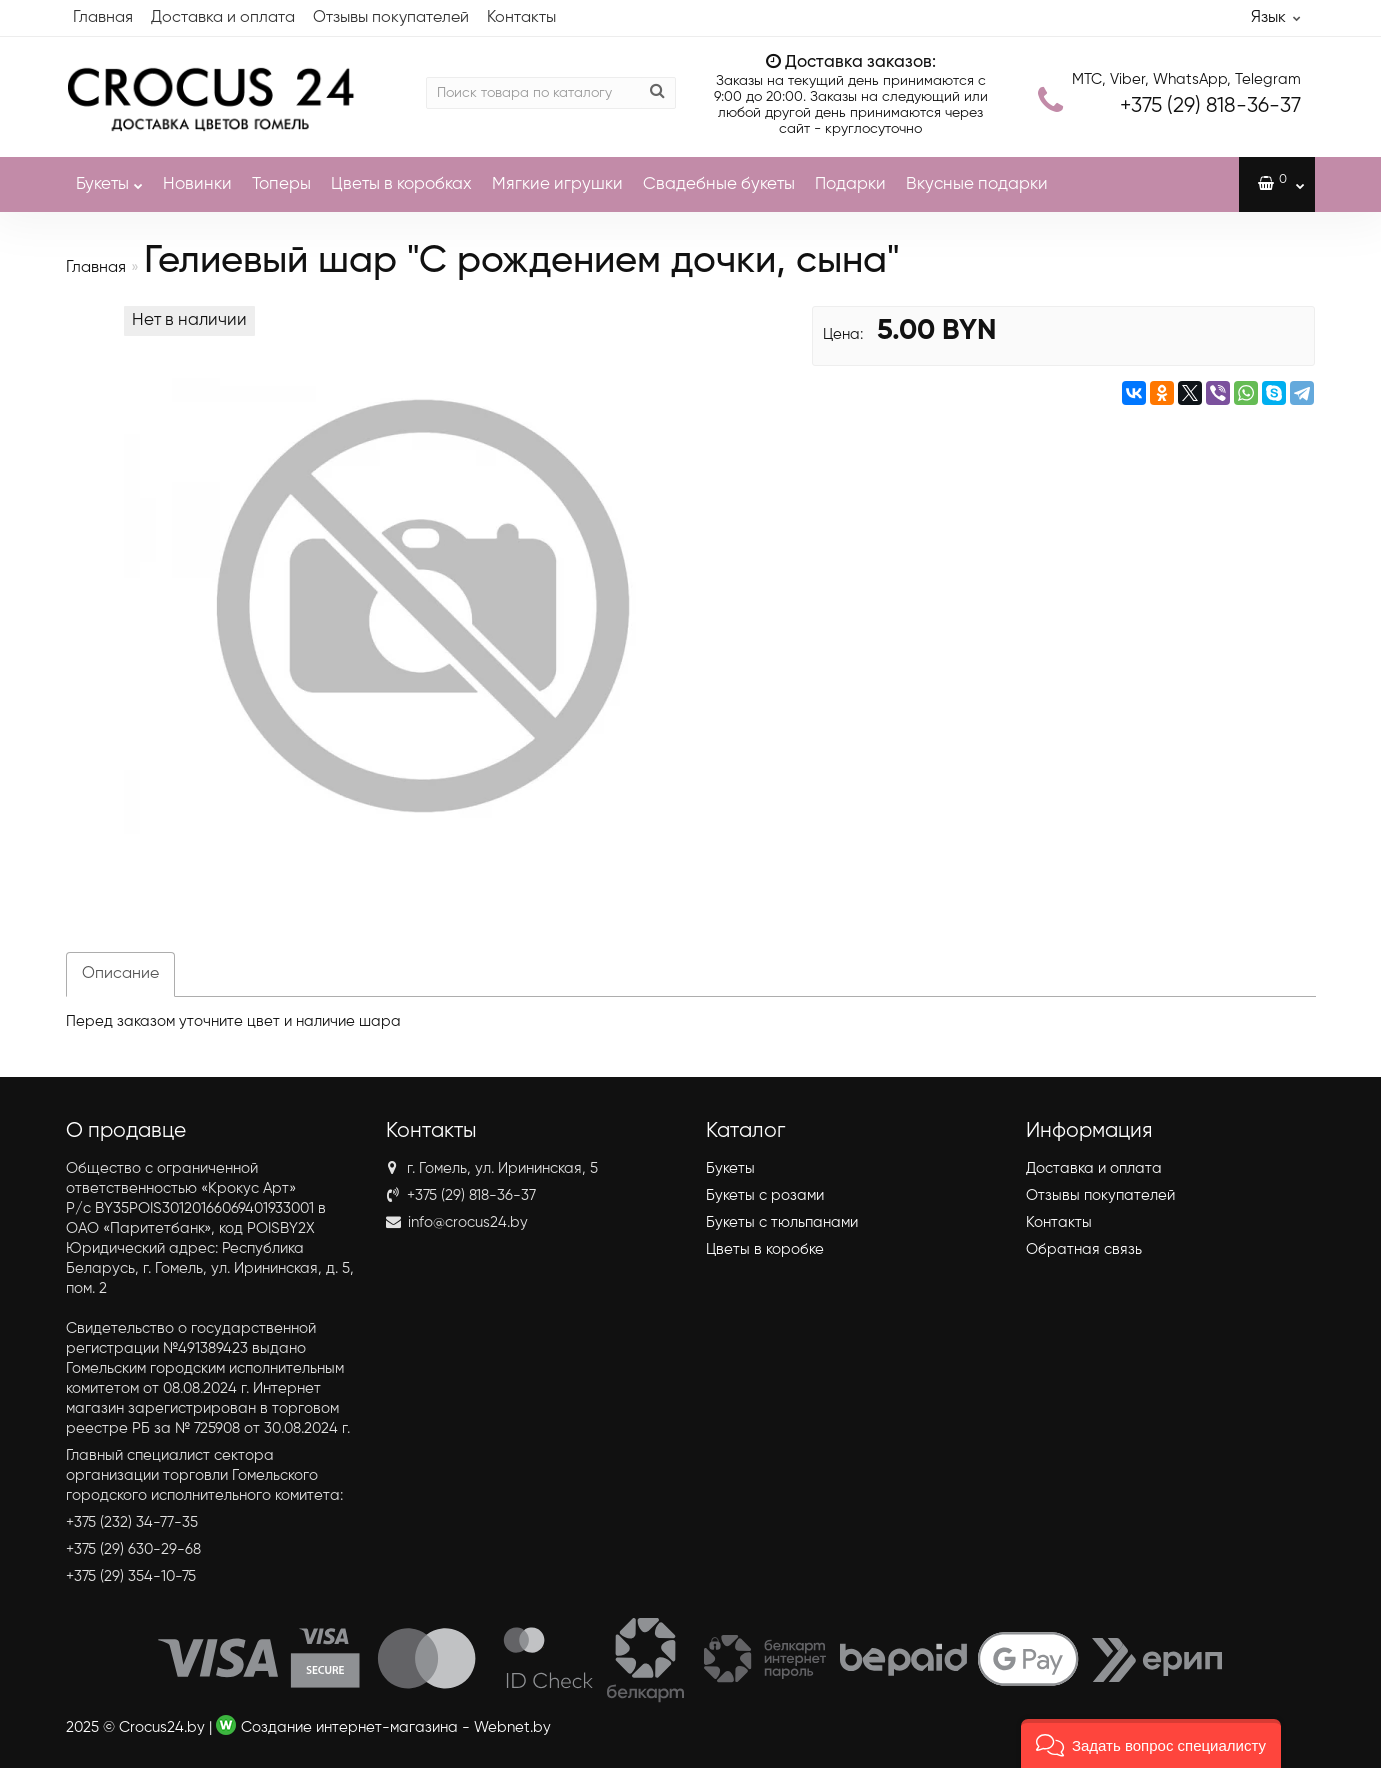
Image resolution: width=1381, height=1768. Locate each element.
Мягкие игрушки (557, 184)
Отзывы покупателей (391, 18)
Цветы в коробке (765, 1249)
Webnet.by (512, 1727)
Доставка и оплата (223, 18)
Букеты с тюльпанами (782, 1222)
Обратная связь (1084, 1249)
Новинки (197, 184)
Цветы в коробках (401, 184)
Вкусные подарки (977, 184)
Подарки (850, 184)
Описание (120, 974)
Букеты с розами (765, 1195)
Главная (103, 18)
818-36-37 (1210, 106)
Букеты (109, 175)
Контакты (521, 18)
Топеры (281, 184)
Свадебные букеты (719, 184)
